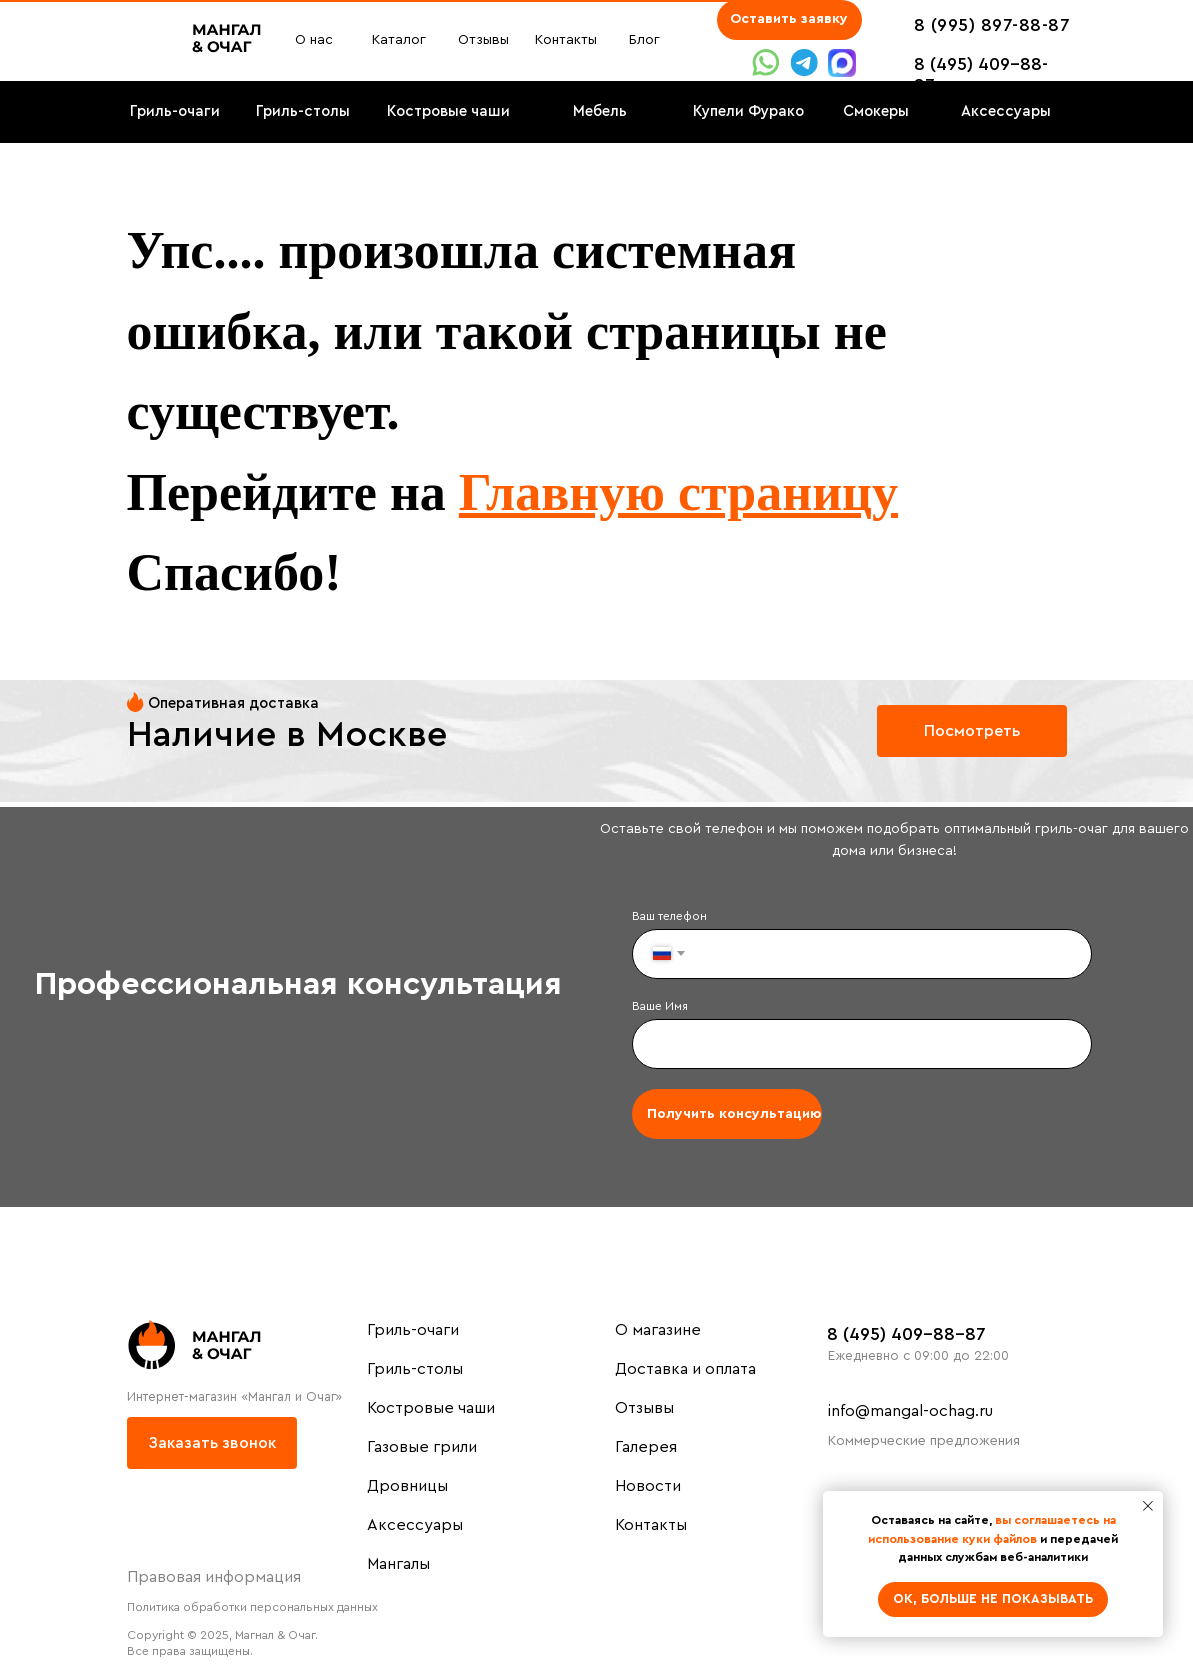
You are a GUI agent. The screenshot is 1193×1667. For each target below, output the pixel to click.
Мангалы (398, 1564)
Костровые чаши (431, 1408)
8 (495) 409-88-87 (906, 1334)
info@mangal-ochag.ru (910, 1411)
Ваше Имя (660, 1006)
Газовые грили (422, 1447)
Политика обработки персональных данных (252, 1607)
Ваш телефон (669, 916)
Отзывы (644, 1408)
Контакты (651, 1525)
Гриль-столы (415, 1369)
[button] (789, 20)
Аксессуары (415, 1525)
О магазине (658, 1330)
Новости (648, 1486)
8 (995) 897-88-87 (992, 25)
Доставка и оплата (685, 1369)
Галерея (646, 1447)
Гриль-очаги (413, 1330)
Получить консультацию (734, 1114)
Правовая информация (214, 1577)
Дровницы (407, 1486)
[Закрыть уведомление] (1148, 1506)
